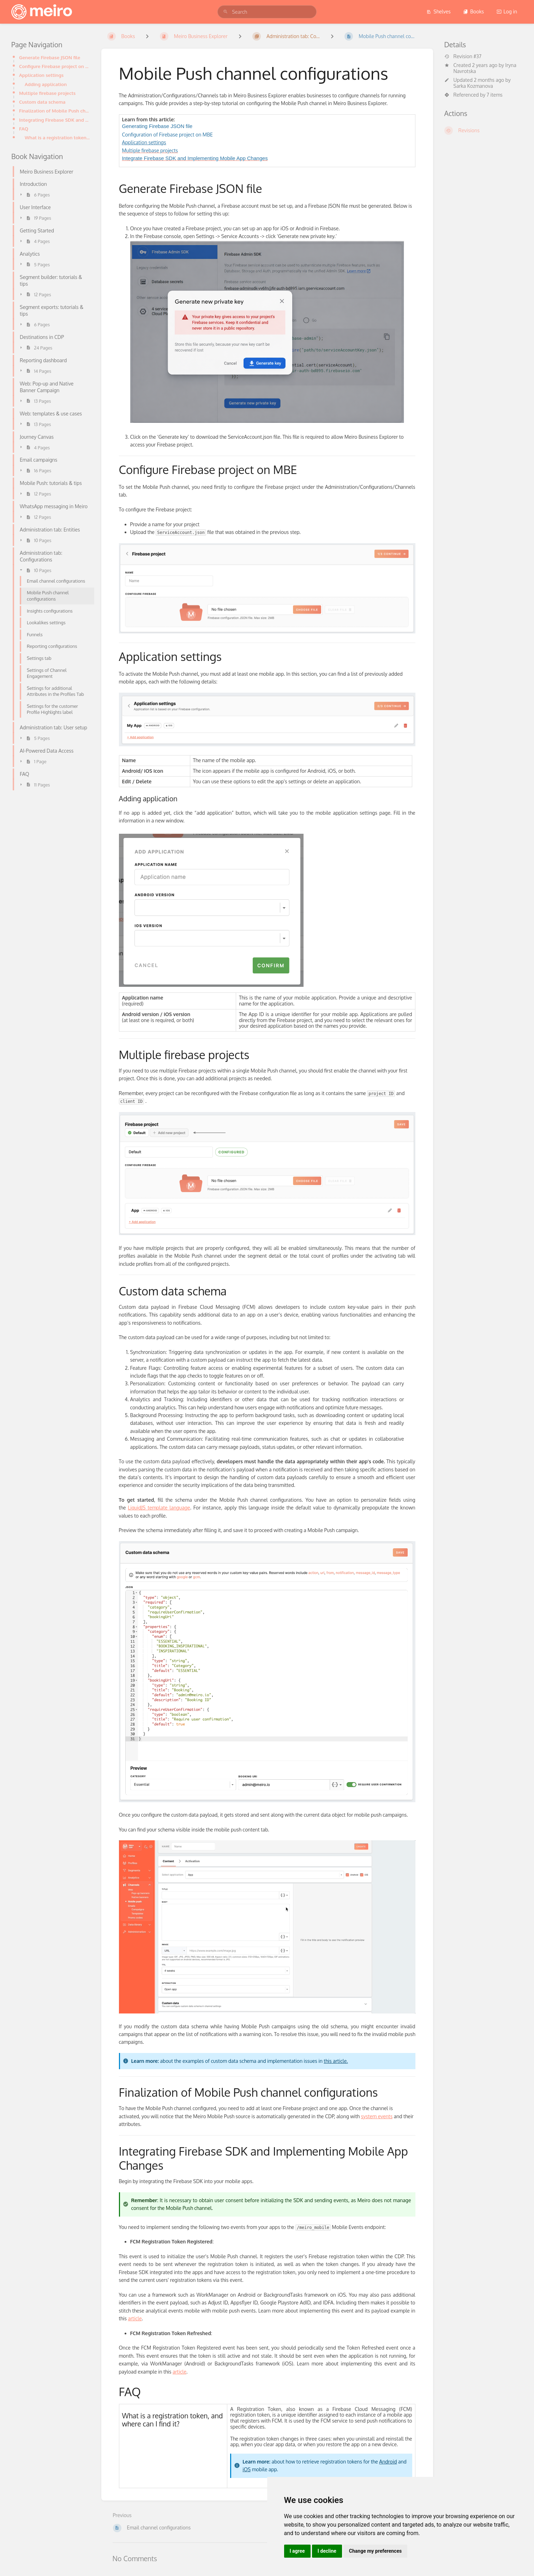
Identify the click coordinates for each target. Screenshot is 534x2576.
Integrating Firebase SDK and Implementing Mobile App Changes (54, 120)
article (135, 2318)
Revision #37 (463, 56)
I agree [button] (297, 2551)
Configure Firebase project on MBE (54, 66)
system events (377, 2116)
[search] (266, 11)
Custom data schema (42, 102)
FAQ (23, 129)
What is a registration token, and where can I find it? (57, 137)
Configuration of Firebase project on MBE (167, 135)
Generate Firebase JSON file (49, 57)
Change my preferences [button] (375, 2551)
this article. (336, 2061)
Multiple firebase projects (47, 93)
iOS (246, 2469)
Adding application (46, 84)
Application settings (41, 75)
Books (473, 11)
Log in (507, 11)
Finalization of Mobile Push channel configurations (54, 111)
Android (388, 2462)
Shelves (438, 11)
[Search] (225, 12)
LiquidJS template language (159, 1508)
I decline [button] (327, 2551)
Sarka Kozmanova (473, 86)
